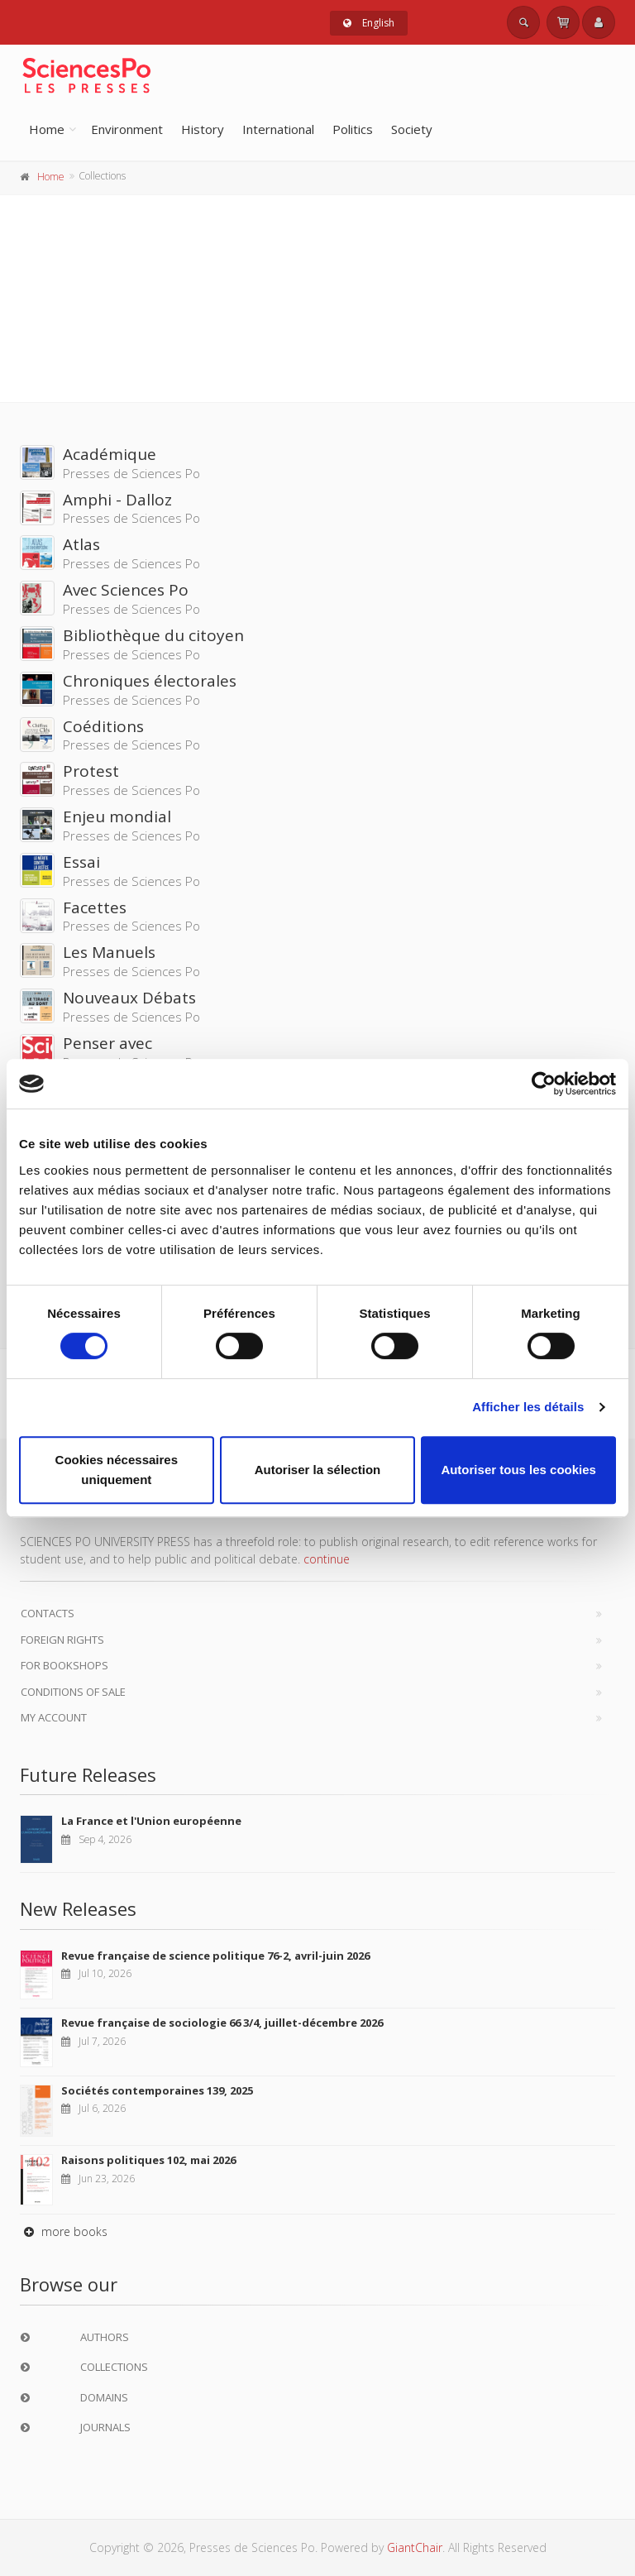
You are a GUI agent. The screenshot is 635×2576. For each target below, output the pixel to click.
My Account (54, 1717)
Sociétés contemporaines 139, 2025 (157, 2090)
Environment (127, 129)
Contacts (47, 1613)
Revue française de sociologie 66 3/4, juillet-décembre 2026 (222, 2022)
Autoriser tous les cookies (518, 1470)
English (368, 23)
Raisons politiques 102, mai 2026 (148, 2159)
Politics (352, 129)
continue (326, 1559)
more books (63, 2231)
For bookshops (64, 1665)
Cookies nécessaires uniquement (116, 1470)
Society (411, 129)
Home (46, 129)
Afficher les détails (528, 1407)
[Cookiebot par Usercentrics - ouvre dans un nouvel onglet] (543, 1083)
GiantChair (414, 2547)
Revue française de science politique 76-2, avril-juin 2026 (215, 1955)
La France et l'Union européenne (151, 1820)
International (278, 129)
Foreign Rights (62, 1639)
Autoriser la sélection (318, 1470)
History (202, 129)
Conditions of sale (73, 1691)
